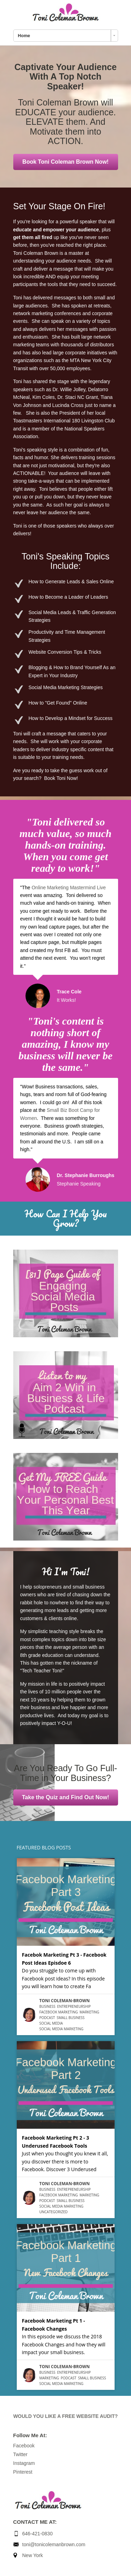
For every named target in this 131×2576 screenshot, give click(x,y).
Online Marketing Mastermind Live (68, 887)
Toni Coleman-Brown (64, 2001)
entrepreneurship (74, 2006)
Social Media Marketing (61, 2028)
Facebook (24, 2445)
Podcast (47, 2017)
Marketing (89, 2012)
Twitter (20, 2454)
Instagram (24, 2463)
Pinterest (22, 2472)
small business (71, 2017)
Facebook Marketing (58, 2012)
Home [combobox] (24, 35)
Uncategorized (53, 2211)
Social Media (51, 2023)
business (47, 2006)
